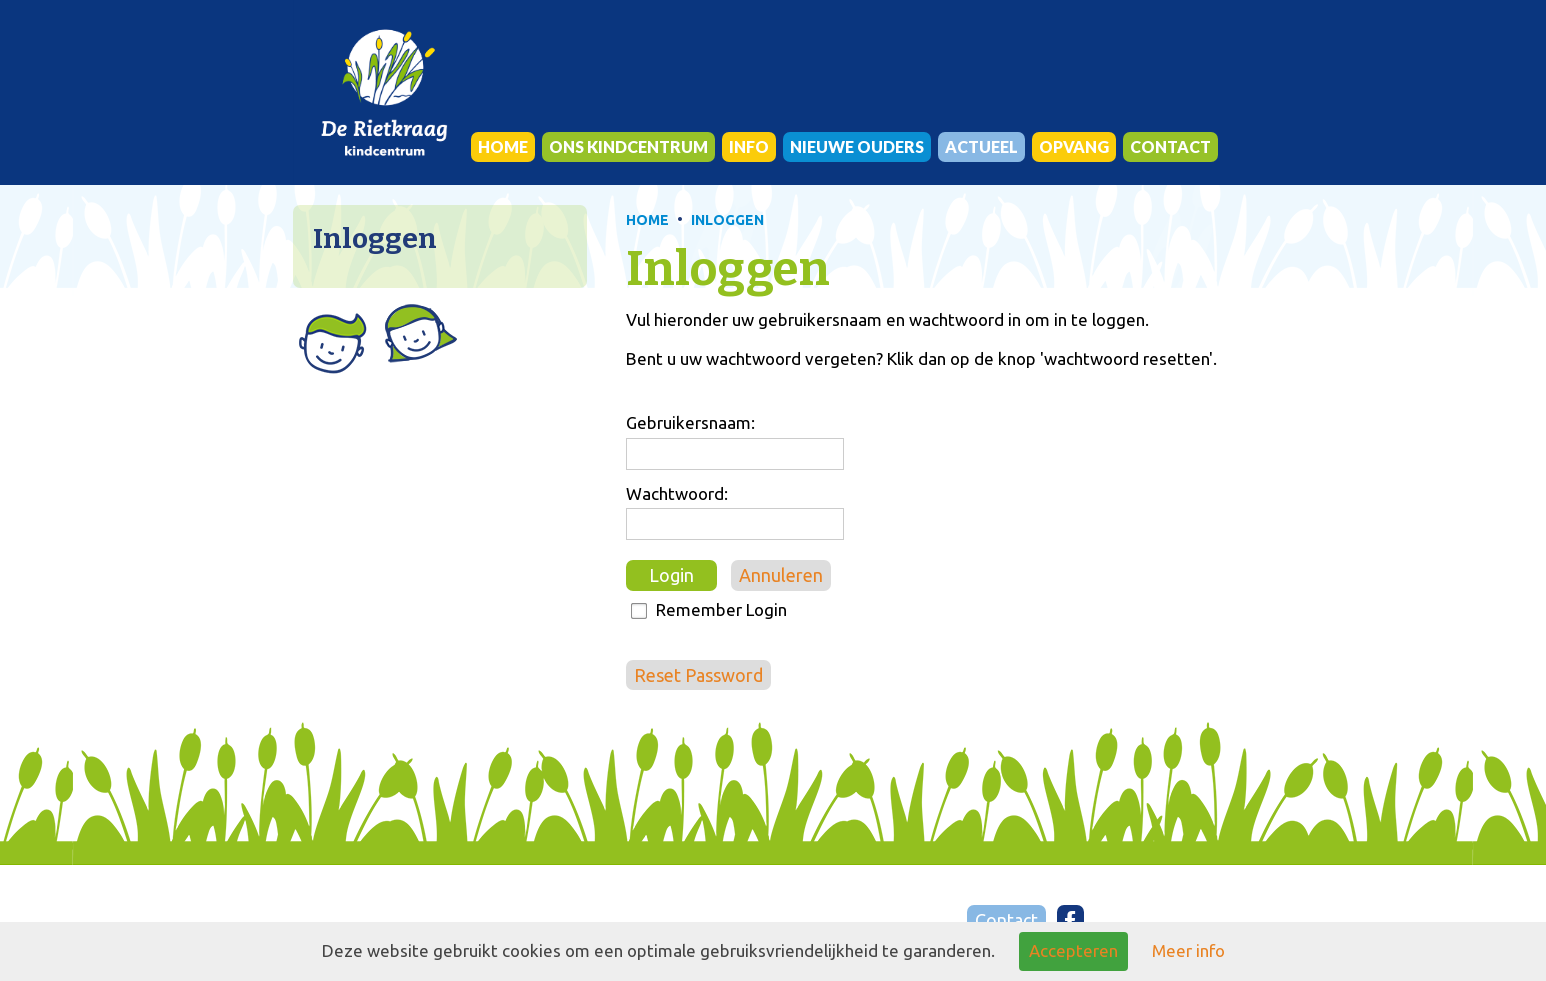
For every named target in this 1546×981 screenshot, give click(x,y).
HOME (647, 220)
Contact (1006, 920)
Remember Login (721, 609)
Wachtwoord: (677, 493)
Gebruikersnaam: (690, 422)
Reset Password (698, 675)
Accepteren (1073, 950)
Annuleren (781, 575)
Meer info (1188, 950)
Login (671, 575)
